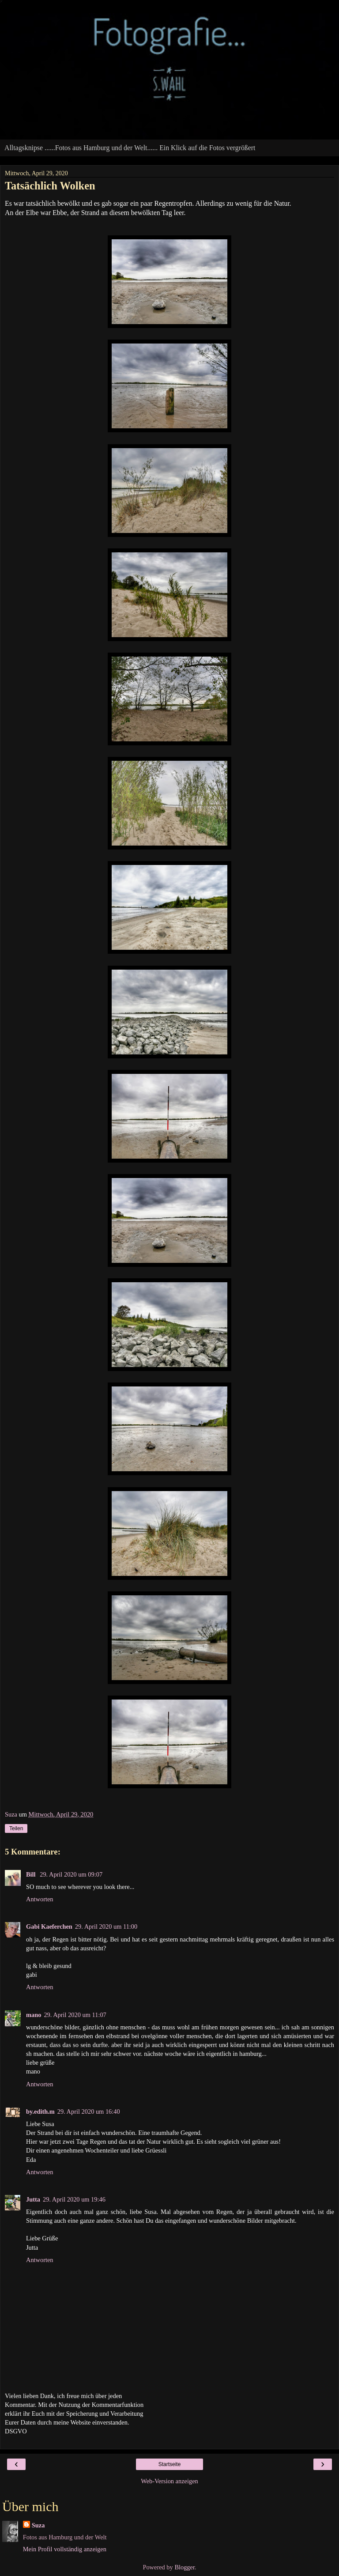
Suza (38, 2525)
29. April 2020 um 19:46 (74, 2199)
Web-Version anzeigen (169, 2481)
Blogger (184, 2567)
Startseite (169, 2464)
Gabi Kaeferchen (49, 1926)
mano (33, 2014)
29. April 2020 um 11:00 (106, 1926)
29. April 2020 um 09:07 (71, 1874)
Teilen (16, 1828)
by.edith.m (40, 2111)
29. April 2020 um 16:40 (88, 2111)
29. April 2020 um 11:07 (75, 2014)
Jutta (33, 2199)
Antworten (39, 1899)
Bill (31, 1874)
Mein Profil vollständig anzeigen (64, 2549)
